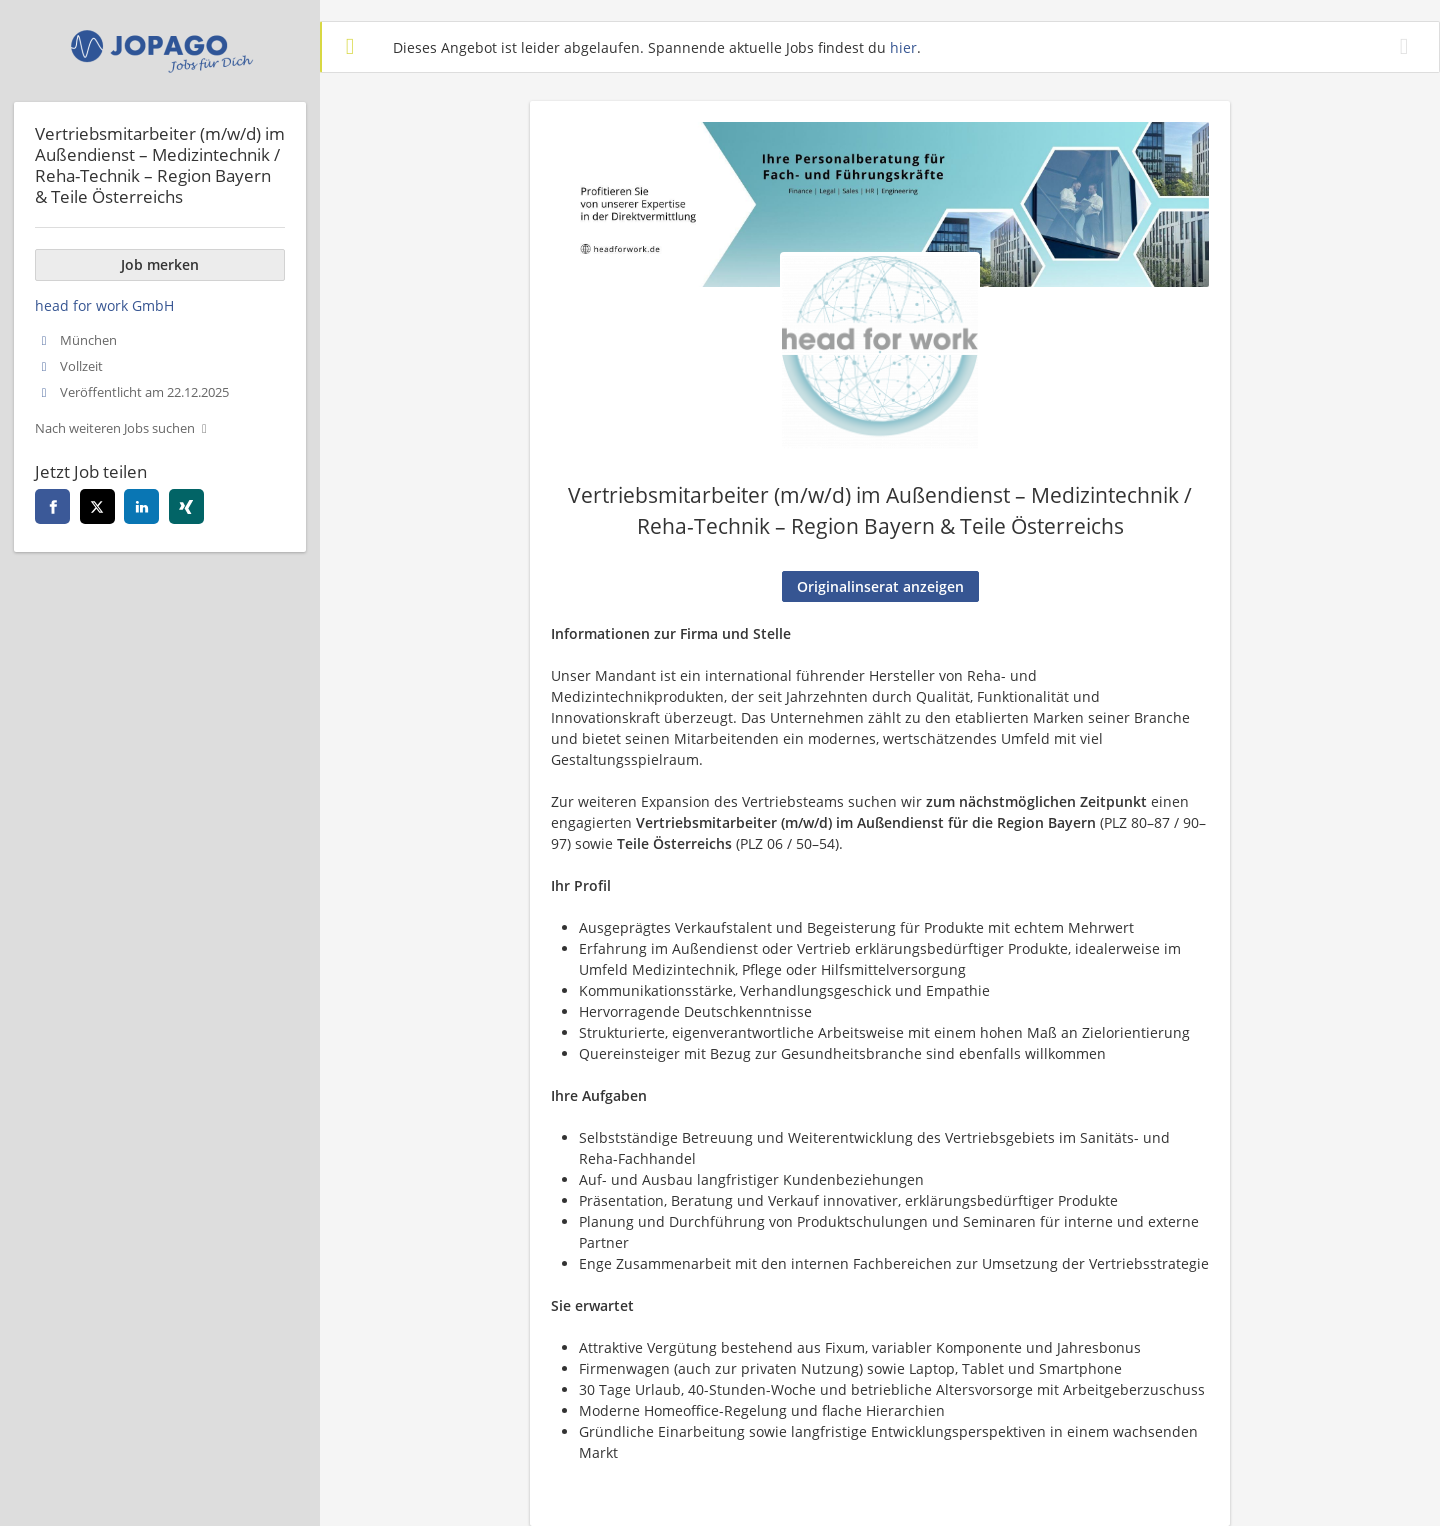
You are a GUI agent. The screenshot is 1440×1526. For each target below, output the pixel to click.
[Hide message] (1408, 46)
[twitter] (97, 506)
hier (903, 47)
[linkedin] (141, 506)
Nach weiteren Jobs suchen (115, 428)
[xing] (186, 506)
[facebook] (52, 506)
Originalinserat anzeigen (880, 586)
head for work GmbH (104, 305)
